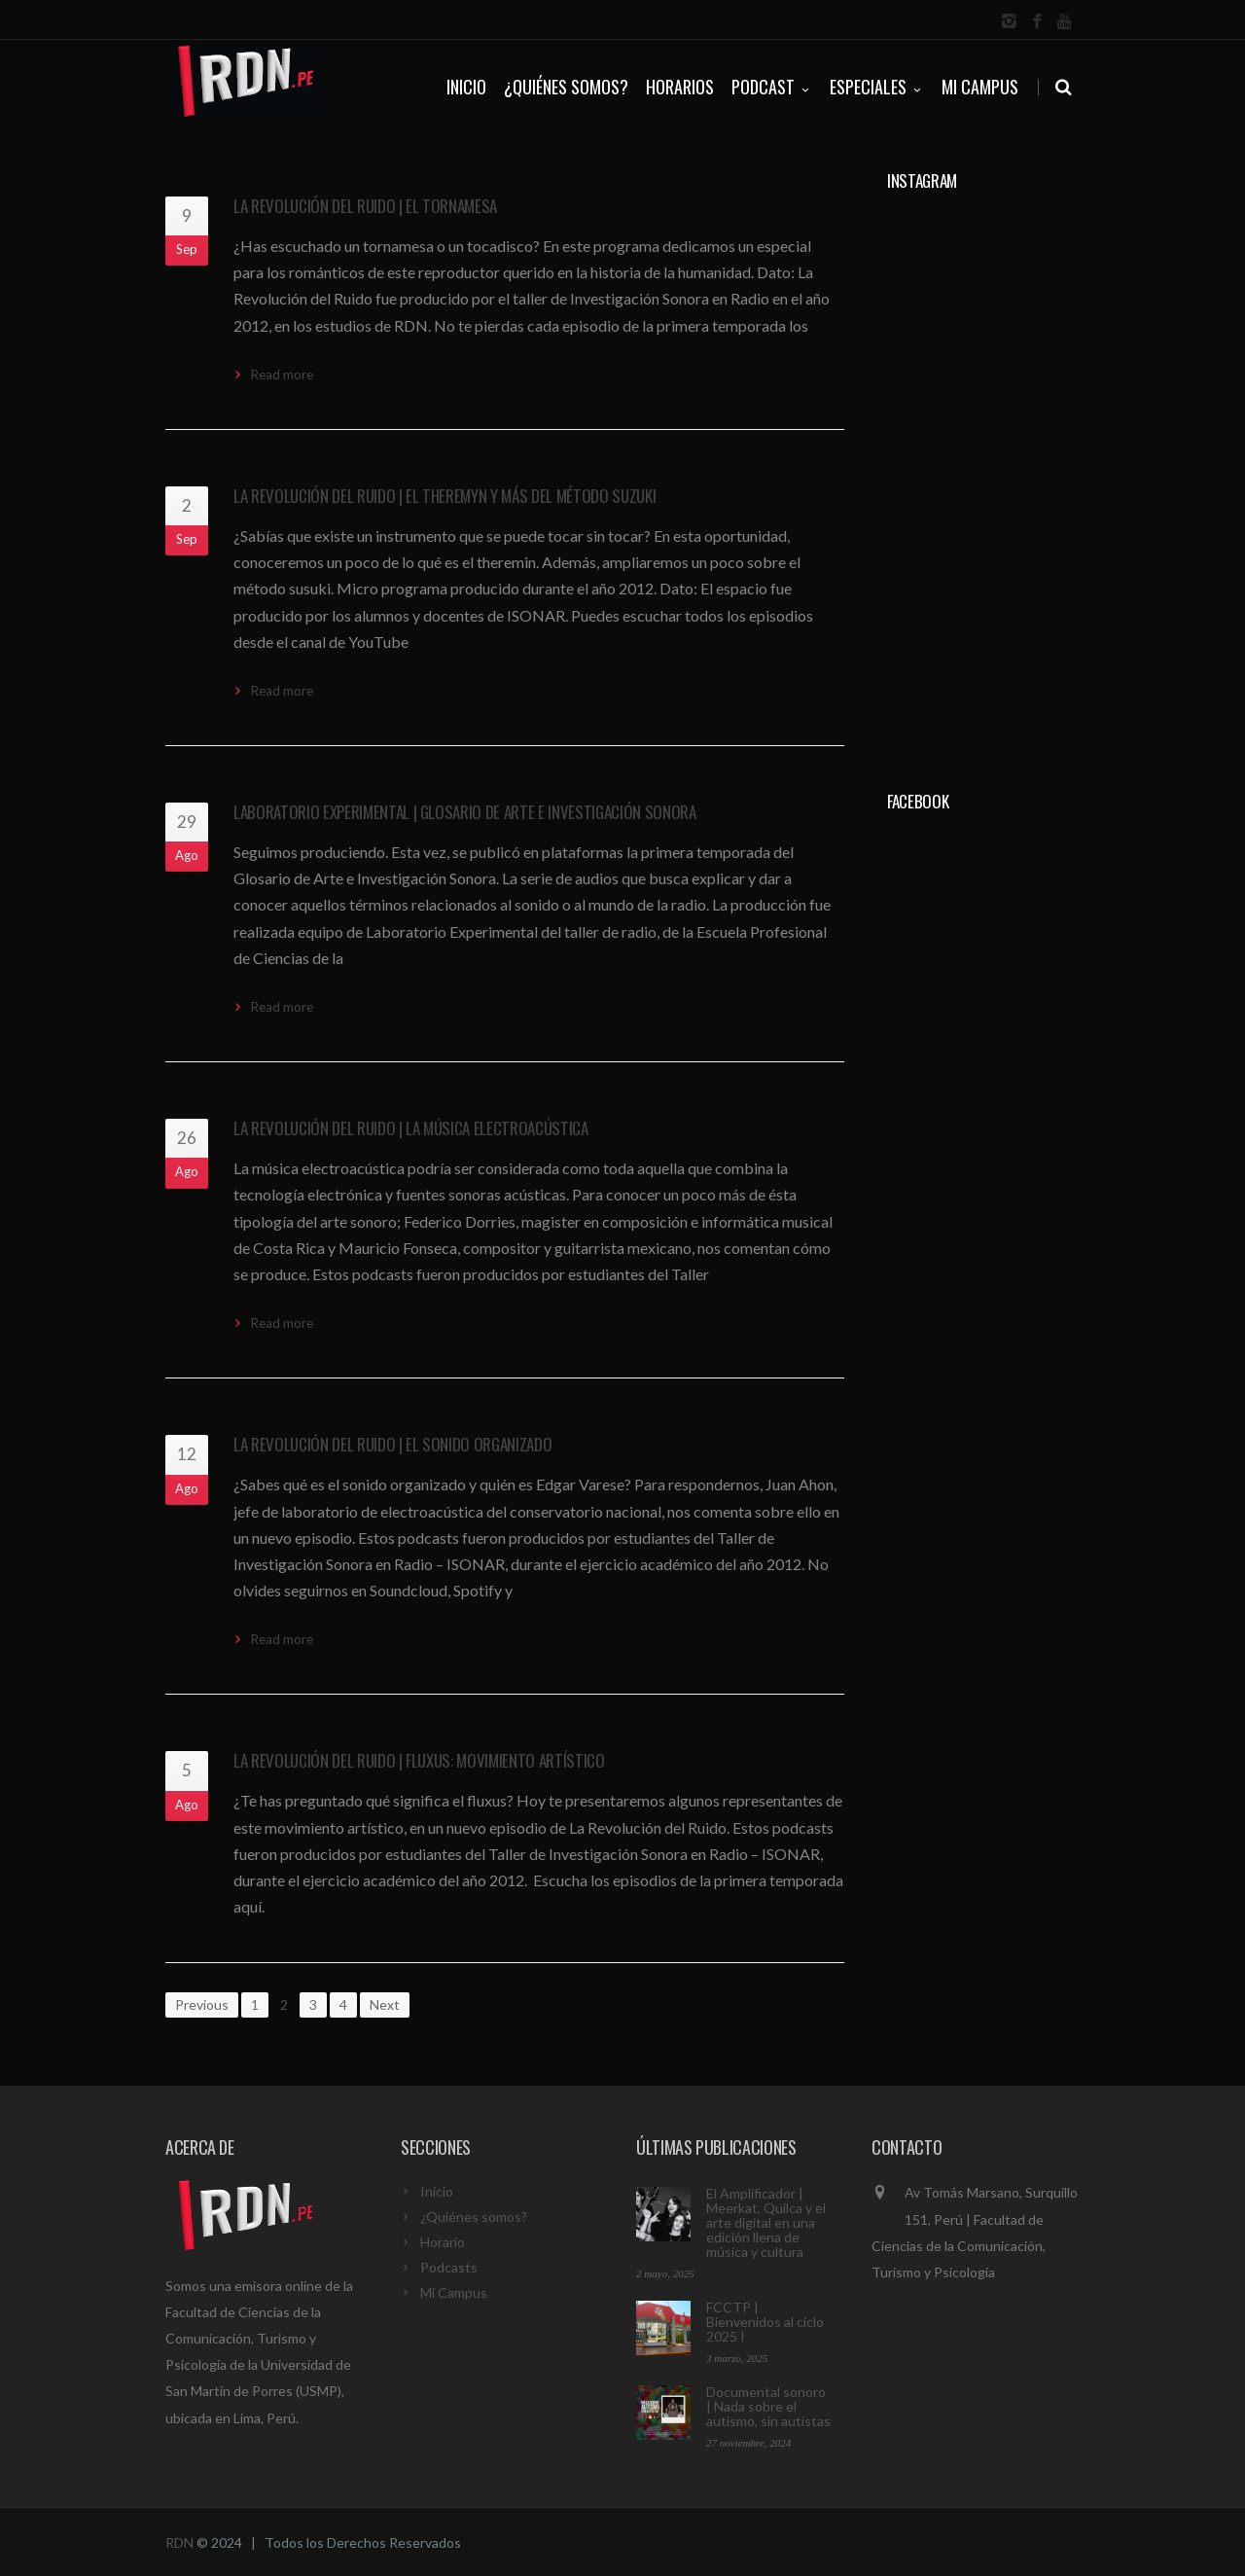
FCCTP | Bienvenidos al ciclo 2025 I (765, 2321)
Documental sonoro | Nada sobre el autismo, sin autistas (768, 2406)
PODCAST (771, 86)
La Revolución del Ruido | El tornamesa (365, 206)
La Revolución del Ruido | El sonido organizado (392, 1444)
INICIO (466, 86)
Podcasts (449, 2267)
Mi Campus (980, 86)
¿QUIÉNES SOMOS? (566, 86)
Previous (202, 2004)
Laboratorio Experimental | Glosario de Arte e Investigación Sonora (464, 812)
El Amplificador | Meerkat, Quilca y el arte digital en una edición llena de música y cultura (766, 2222)
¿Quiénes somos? (473, 2216)
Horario (442, 2242)
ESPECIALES (877, 86)
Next (385, 2004)
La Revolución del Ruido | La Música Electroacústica (410, 1128)
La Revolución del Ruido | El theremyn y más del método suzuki (444, 495)
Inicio (436, 2191)
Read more (282, 374)
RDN (179, 2542)
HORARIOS (680, 86)
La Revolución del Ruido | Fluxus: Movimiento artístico (419, 1760)
